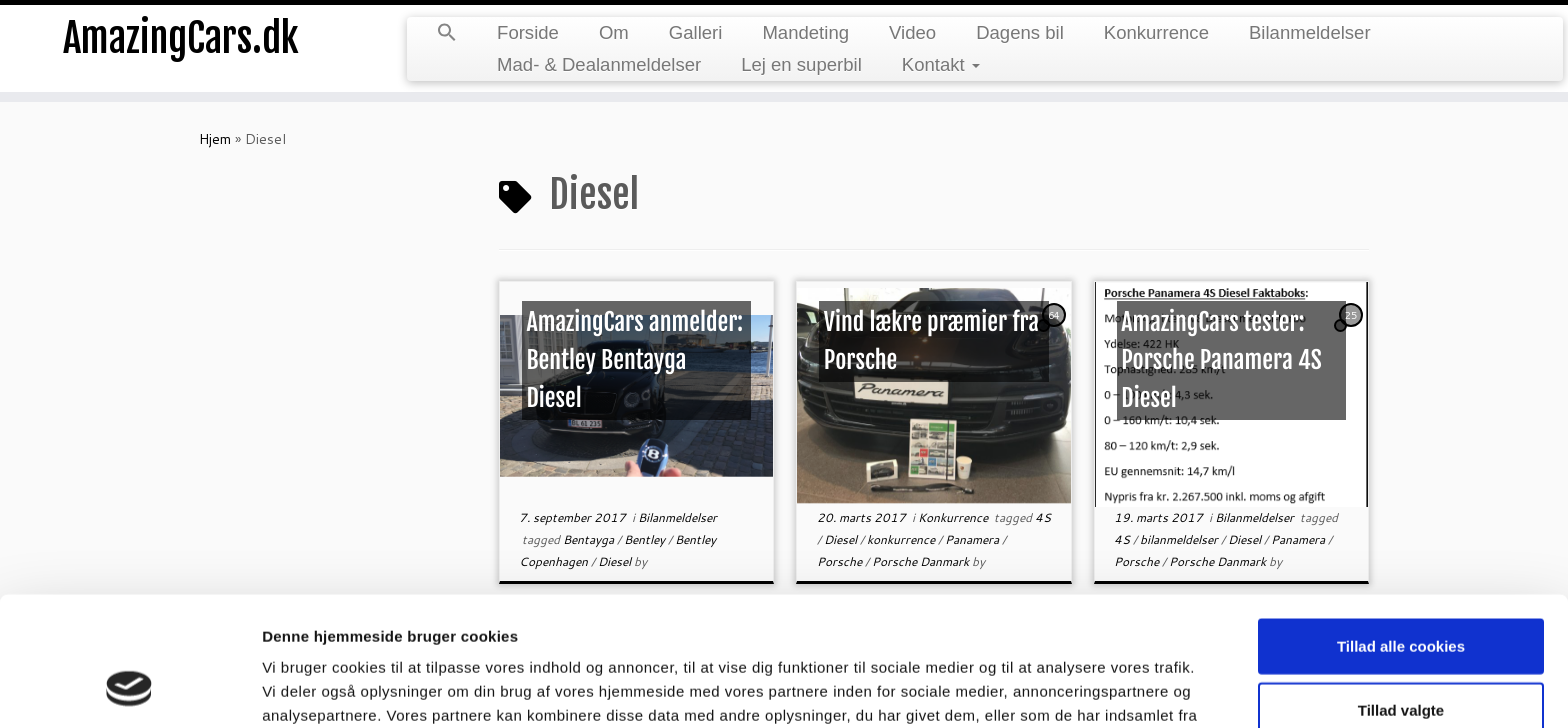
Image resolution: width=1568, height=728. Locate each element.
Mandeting (805, 32)
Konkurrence (1156, 32)
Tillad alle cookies (1401, 530)
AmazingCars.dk (181, 40)
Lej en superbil (801, 64)
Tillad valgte (1401, 594)
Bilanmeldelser (1310, 32)
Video (912, 32)
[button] (447, 34)
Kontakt (941, 64)
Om (614, 32)
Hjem (215, 139)
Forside (528, 32)
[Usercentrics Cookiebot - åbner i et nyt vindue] (129, 689)
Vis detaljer (1039, 688)
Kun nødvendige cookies (1401, 657)
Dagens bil (1020, 32)
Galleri (696, 32)
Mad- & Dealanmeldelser (599, 64)
